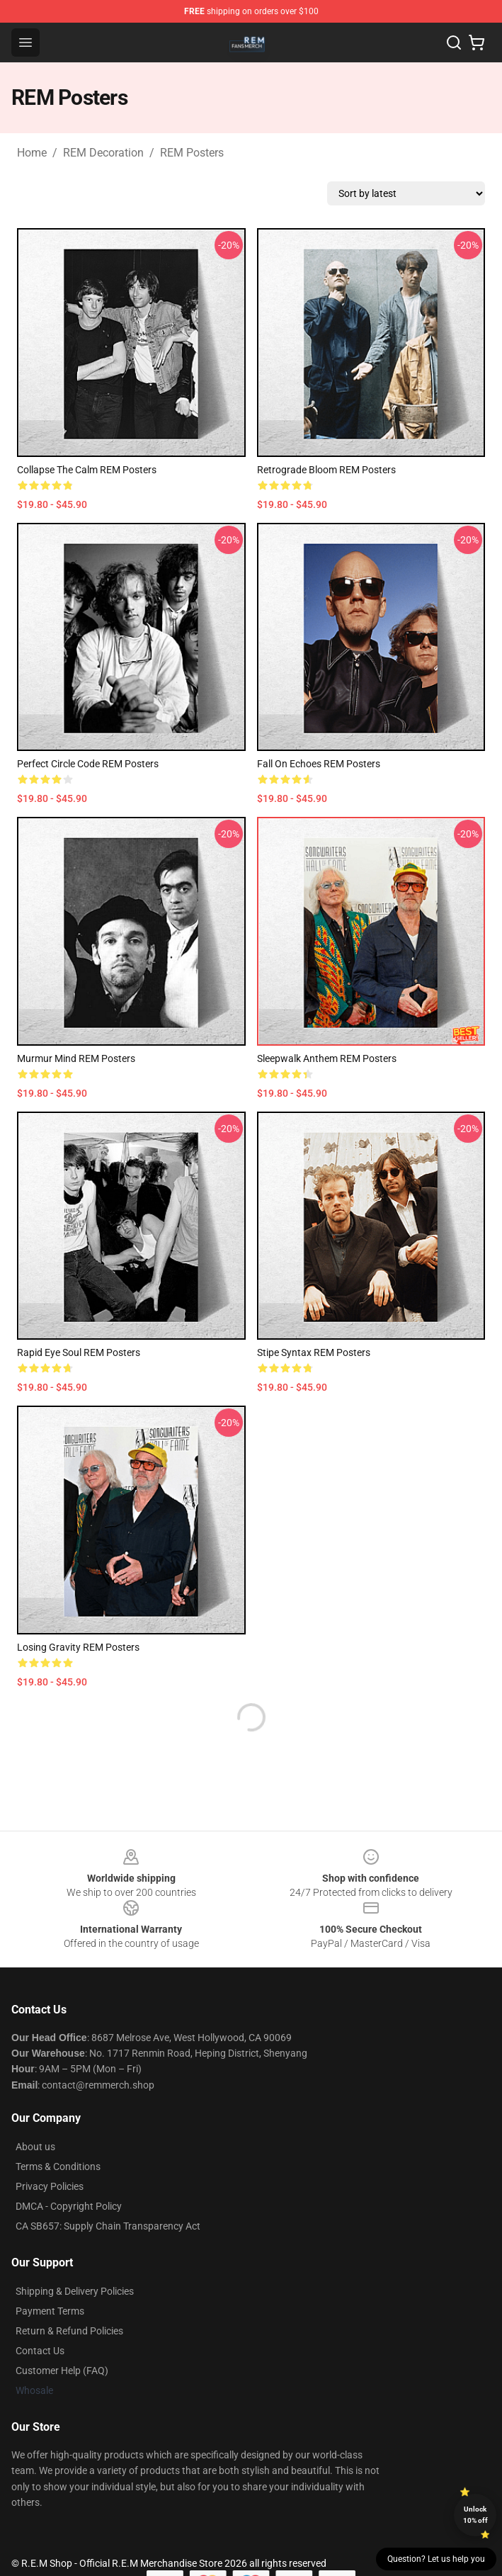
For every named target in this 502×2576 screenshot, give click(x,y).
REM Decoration (103, 152)
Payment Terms (50, 2311)
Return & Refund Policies (69, 2331)
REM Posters (192, 152)
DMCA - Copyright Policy (69, 2206)
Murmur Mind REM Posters (76, 1058)
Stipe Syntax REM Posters (313, 1352)
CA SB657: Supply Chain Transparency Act (108, 2226)
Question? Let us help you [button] (436, 2559)
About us (35, 2146)
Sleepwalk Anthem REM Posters (327, 1058)
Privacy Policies (50, 2186)
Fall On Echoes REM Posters (318, 763)
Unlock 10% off (475, 2514)
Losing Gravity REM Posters (78, 1647)
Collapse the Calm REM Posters (86, 469)
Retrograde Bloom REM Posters (326, 469)
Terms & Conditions (58, 2166)
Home (32, 152)
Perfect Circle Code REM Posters (88, 763)
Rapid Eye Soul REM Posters (78, 1352)
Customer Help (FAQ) (62, 2370)
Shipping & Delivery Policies (75, 2291)
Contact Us (40, 2350)
